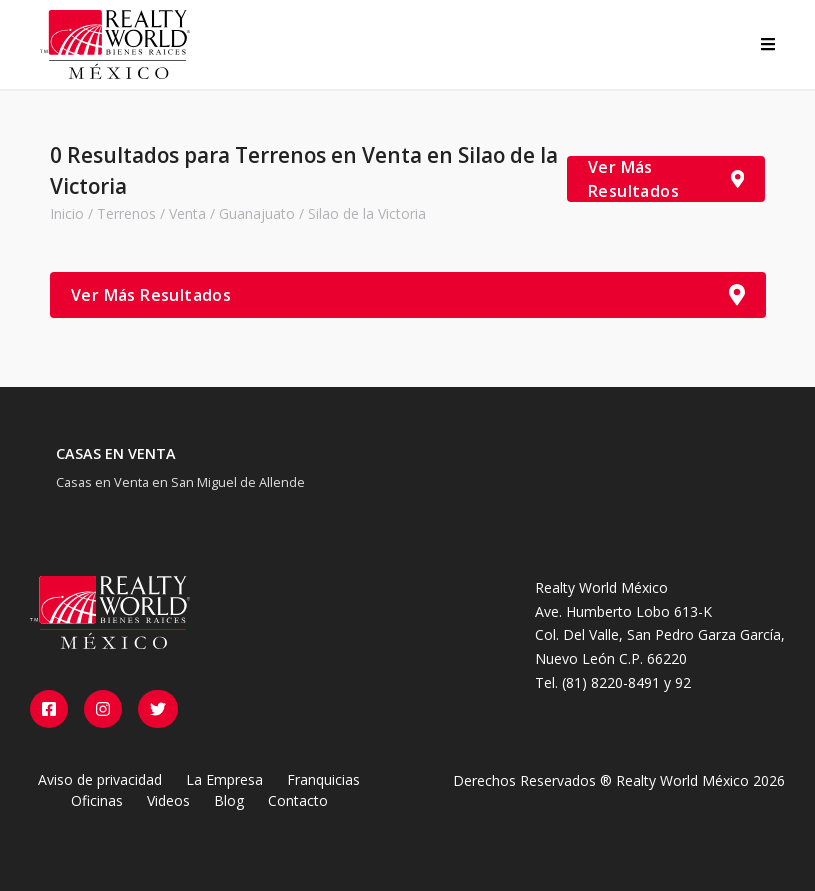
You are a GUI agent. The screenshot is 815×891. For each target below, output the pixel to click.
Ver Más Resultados (666, 179)
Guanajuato (257, 213)
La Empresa (224, 779)
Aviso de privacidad (100, 779)
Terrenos (126, 213)
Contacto (298, 800)
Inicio (67, 213)
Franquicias (323, 779)
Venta (187, 213)
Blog (229, 800)
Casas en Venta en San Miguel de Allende (180, 482)
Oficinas (97, 800)
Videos (168, 800)
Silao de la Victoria (367, 213)
